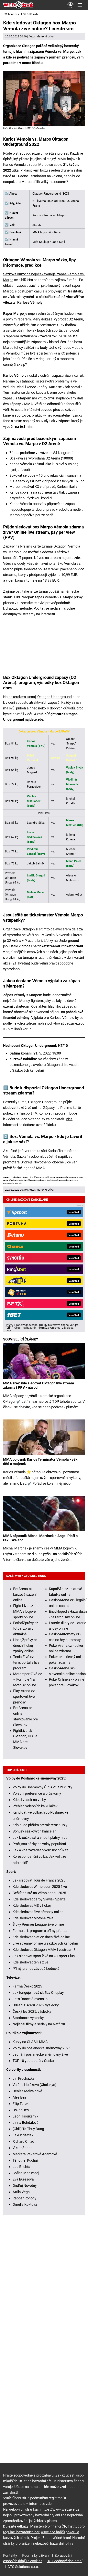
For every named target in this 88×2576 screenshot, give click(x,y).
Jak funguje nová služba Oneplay (38, 1992)
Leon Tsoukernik (25, 2116)
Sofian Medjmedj (26, 2173)
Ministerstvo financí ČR (48, 2526)
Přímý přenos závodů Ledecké (36, 1968)
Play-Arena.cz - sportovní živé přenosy (25, 1696)
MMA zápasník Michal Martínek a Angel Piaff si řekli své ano (41, 1538)
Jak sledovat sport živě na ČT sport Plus (44, 1956)
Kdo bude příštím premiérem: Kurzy (40, 1825)
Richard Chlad (23, 2141)
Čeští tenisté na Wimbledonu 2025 (39, 1893)
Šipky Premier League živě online (38, 1924)
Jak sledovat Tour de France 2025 (39, 1880)
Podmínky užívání (36, 2555)
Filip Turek (20, 2104)
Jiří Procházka (24, 2078)
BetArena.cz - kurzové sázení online (25, 1594)
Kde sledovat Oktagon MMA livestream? (44, 1950)
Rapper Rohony (24, 2198)
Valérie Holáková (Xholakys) (34, 2085)
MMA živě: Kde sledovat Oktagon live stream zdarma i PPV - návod (38, 1385)
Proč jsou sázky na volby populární (39, 1844)
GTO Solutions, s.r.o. (23, 2567)
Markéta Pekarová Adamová (35, 2154)
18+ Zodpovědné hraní (64, 2561)
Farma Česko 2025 (27, 1986)
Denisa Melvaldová (27, 2091)
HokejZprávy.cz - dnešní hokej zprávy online (26, 1645)
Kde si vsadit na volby (29, 1800)
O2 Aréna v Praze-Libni (24, 940)
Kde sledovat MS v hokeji (32, 1905)
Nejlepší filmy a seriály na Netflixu (39, 2024)
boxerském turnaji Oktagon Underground (40, 697)
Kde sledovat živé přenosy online (38, 1912)
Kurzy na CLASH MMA (30, 2042)
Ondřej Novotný (25, 2185)
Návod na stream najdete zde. (57, 558)
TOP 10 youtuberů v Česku (33, 2061)
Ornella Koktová (25, 2204)
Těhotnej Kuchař (25, 2160)
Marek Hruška (45, 36)
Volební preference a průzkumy (37, 1793)
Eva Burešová (23, 2179)
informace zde (40, 2504)
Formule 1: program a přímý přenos (40, 1931)
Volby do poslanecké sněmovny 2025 (41, 2048)
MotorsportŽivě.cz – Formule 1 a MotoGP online (27, 1679)
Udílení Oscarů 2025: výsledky (36, 2005)
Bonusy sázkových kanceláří (34, 1831)
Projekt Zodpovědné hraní (51, 2538)
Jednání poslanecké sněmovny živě (40, 2054)
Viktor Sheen (22, 2148)
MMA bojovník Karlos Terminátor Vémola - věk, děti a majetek (40, 1461)
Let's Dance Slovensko (30, 1999)
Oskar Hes (21, 2110)
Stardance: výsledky (28, 2018)
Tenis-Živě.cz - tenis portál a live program (26, 1662)
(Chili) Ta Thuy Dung (28, 2129)
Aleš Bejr (19, 2097)
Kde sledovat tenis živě (30, 1962)
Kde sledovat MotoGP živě (33, 1918)
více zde (18, 1183)
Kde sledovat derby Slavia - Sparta (39, 1899)
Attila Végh (21, 2192)
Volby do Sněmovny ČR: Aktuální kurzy (42, 1787)
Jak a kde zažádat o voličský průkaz (40, 1850)
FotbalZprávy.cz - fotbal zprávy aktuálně (26, 1628)
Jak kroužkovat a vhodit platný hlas (40, 1837)
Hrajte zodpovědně (10, 1177)
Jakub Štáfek (23, 2135)
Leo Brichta (21, 2167)
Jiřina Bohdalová (25, 2122)
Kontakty (10, 2555)
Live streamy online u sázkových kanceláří (45, 1943)
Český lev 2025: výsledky (32, 2011)
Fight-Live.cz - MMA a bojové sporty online (24, 1611)
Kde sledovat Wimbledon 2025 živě (40, 1886)
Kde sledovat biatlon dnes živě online (41, 1937)
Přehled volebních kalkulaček (35, 1806)
